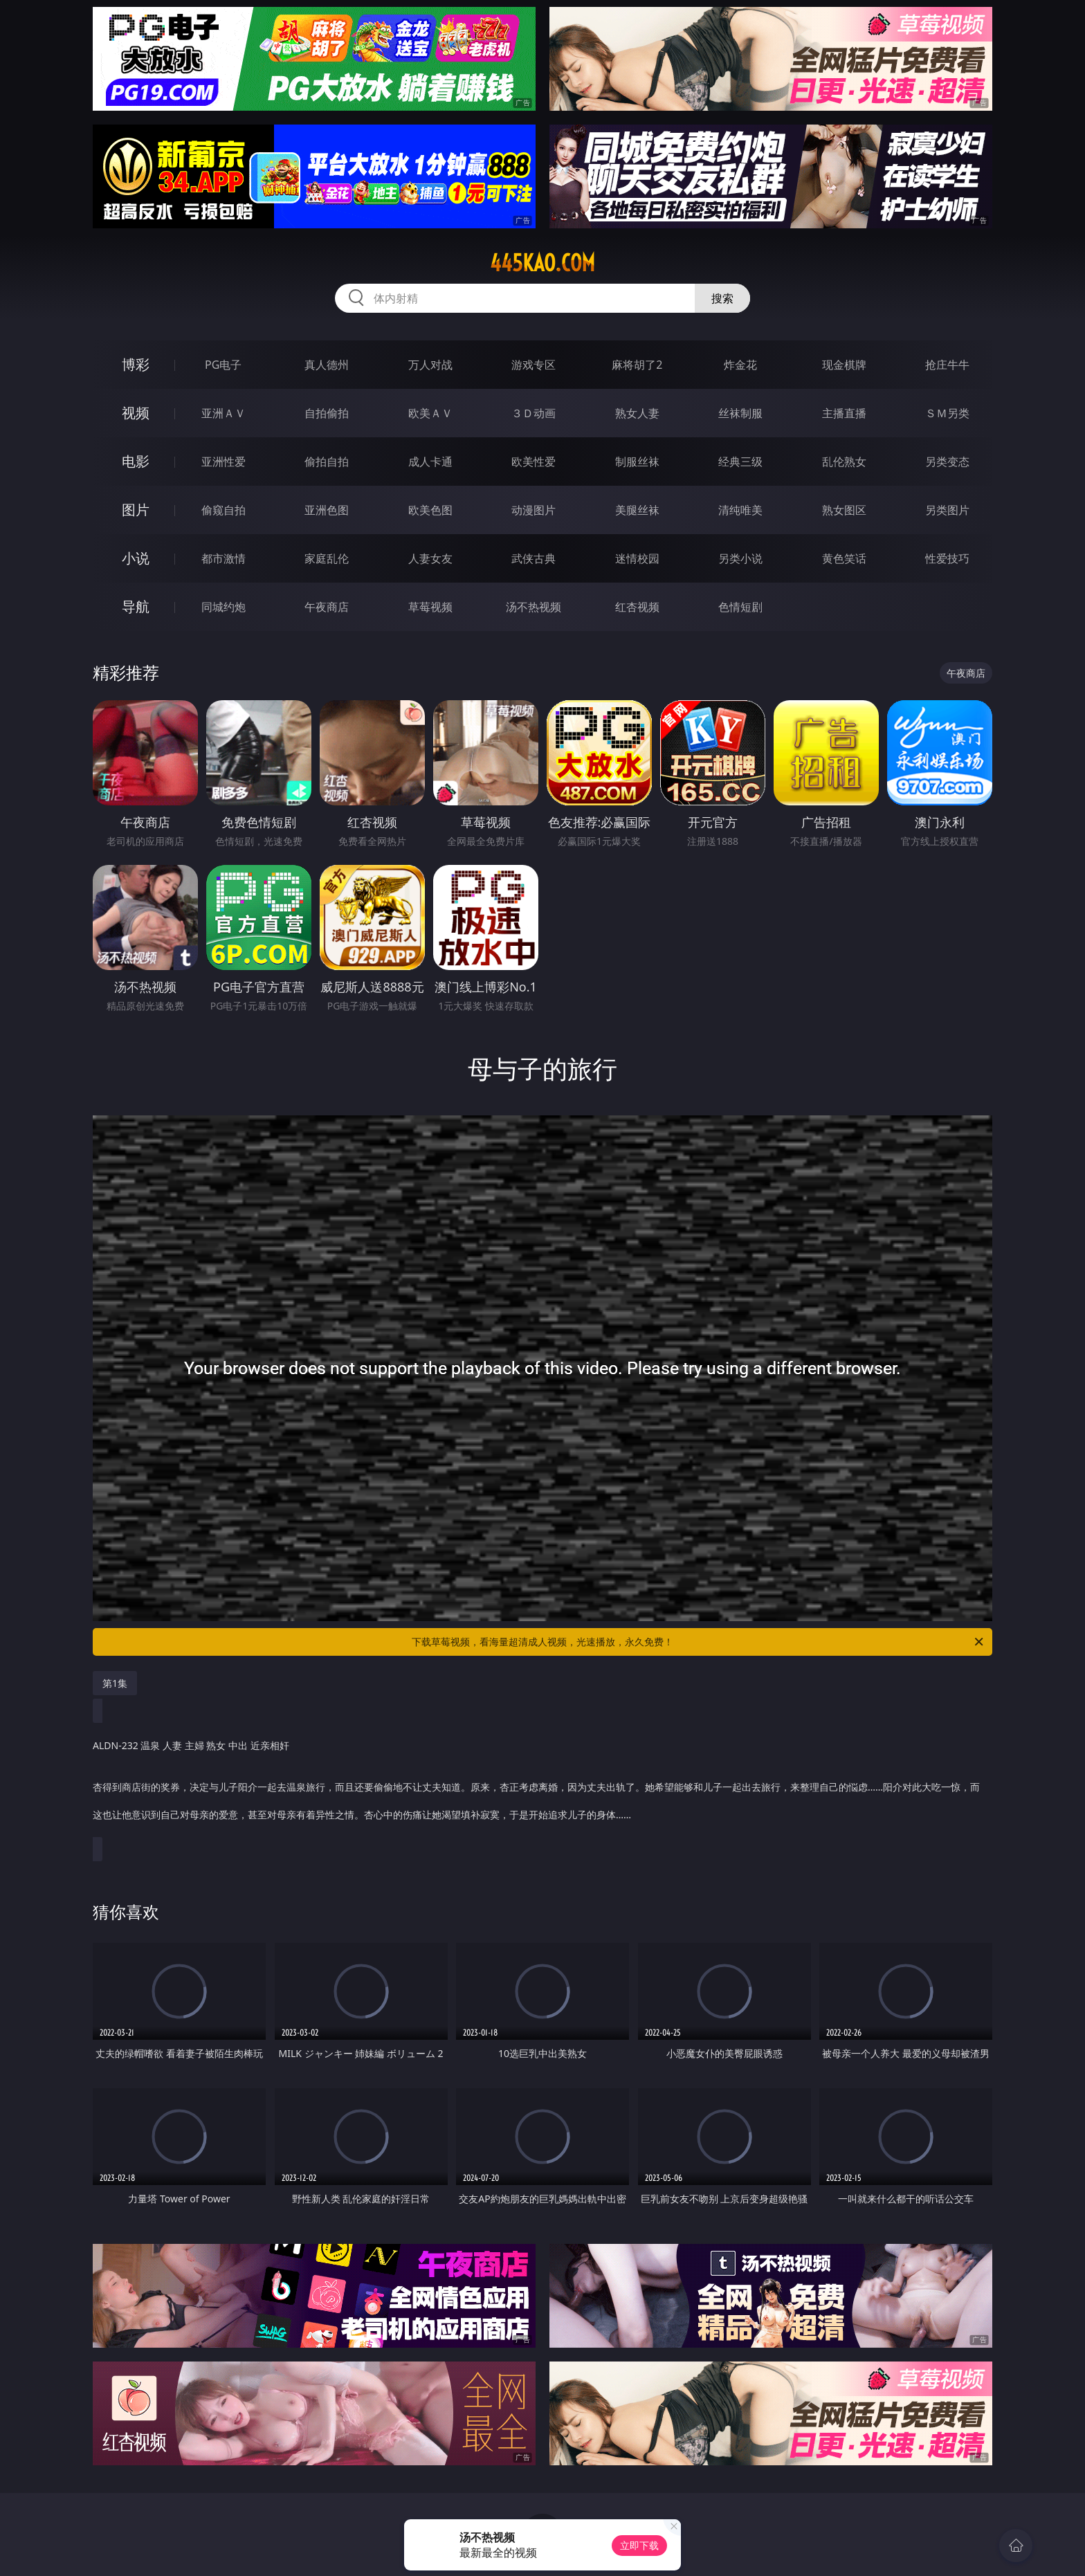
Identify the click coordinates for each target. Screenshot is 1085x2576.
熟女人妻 (637, 413)
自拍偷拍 (326, 413)
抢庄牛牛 (947, 364)
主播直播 (844, 413)
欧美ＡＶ (430, 413)
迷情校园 (637, 558)
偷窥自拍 (223, 510)
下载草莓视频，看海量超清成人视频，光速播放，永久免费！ (698, 1642)
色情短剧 (740, 606)
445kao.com (542, 263)
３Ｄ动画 (533, 413)
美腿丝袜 (637, 510)
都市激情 (223, 558)
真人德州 (326, 364)
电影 (135, 461)
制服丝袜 (637, 461)
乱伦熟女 (844, 461)
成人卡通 (430, 461)
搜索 (722, 298)
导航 (135, 606)
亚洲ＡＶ (223, 413)
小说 (135, 558)
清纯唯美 (740, 510)
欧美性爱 (533, 461)
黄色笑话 (844, 558)
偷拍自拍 (326, 461)
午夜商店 (326, 606)
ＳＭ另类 (947, 413)
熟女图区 (844, 510)
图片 (135, 509)
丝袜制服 (740, 413)
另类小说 (740, 558)
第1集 (114, 1683)
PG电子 (223, 364)
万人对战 (430, 364)
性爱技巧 (947, 558)
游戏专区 (533, 364)
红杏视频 (637, 606)
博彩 (135, 364)
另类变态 (947, 461)
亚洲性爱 (223, 461)
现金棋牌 (844, 364)
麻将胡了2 (637, 364)
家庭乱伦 (326, 558)
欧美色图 (430, 510)
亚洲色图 (326, 510)
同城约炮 (223, 606)
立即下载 (639, 2545)
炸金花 (740, 364)
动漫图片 (533, 510)
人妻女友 (430, 558)
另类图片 (947, 510)
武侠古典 (533, 558)
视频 (135, 412)
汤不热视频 (533, 606)
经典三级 (740, 461)
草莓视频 (430, 606)
